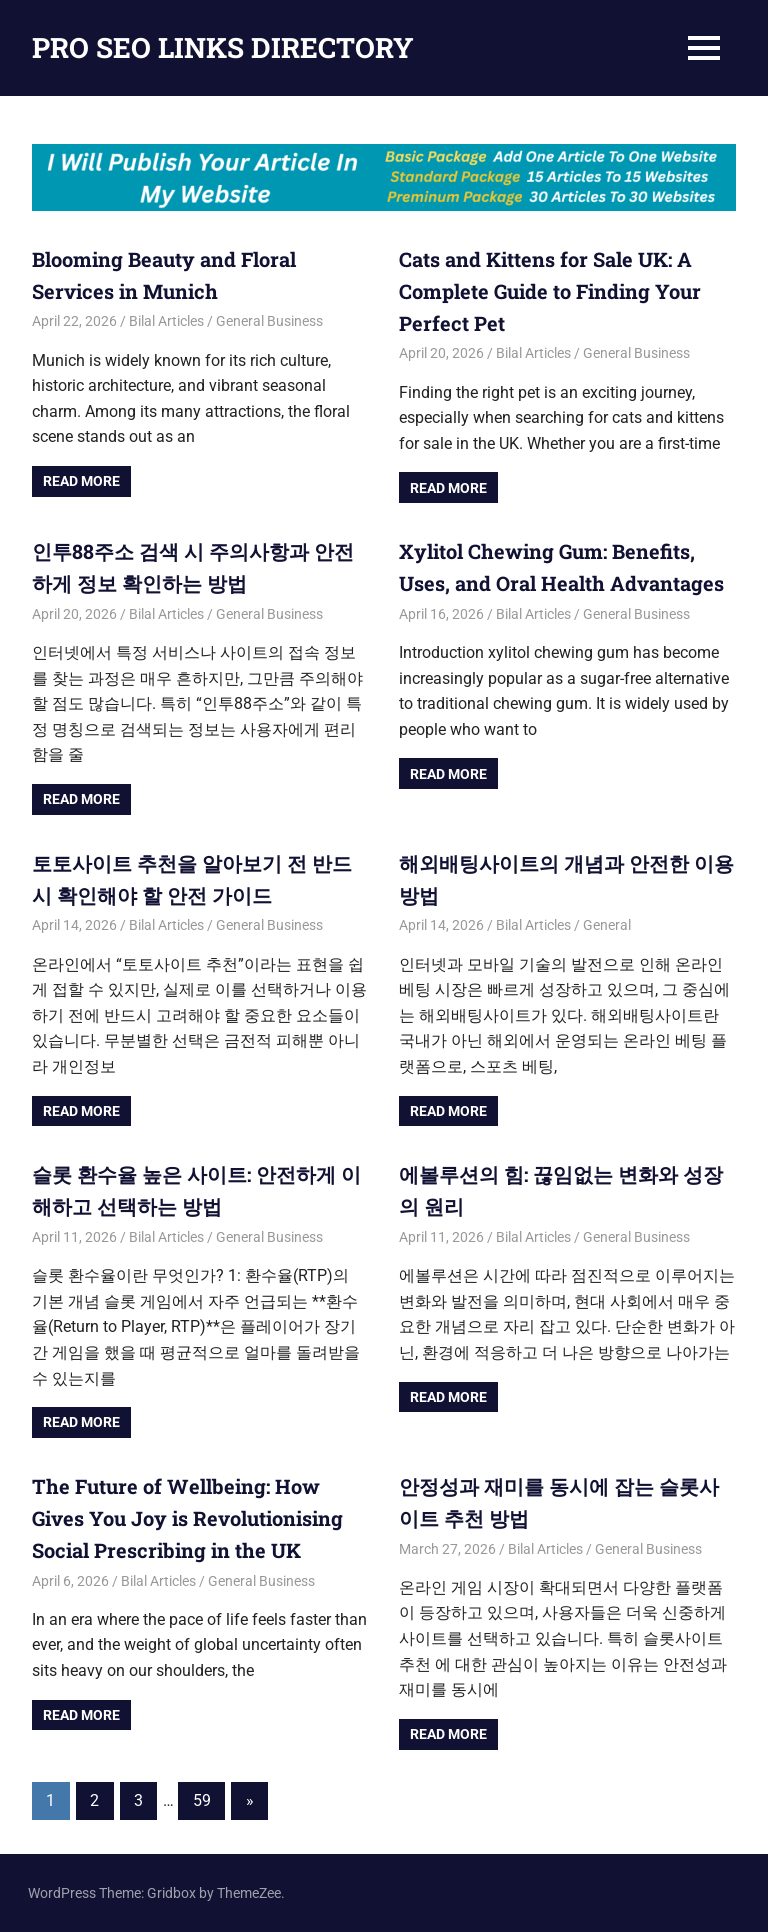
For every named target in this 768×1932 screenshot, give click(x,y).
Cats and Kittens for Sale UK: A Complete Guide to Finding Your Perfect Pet (550, 291)
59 (202, 1800)
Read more (81, 481)
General (607, 925)
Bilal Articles (166, 321)
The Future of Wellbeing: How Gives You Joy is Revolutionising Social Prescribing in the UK (187, 1518)
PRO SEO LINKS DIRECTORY (223, 47)
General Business (269, 321)
